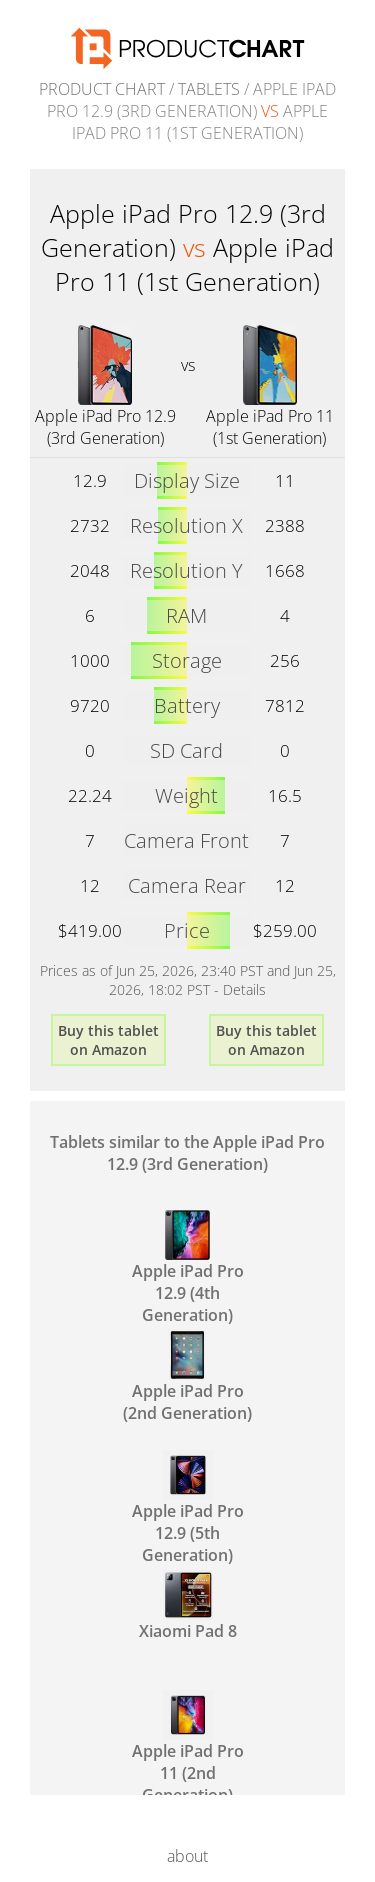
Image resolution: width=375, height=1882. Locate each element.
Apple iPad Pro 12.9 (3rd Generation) (105, 427)
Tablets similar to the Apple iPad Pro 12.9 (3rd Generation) (187, 1153)
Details (244, 989)
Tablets (209, 89)
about (187, 1856)
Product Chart (102, 89)
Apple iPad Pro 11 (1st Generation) (270, 427)
